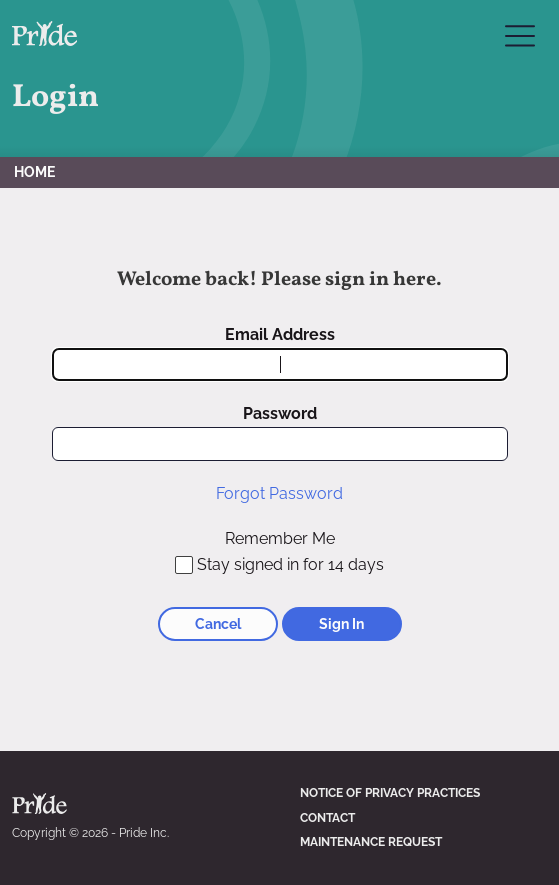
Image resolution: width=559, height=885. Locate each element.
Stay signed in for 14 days (290, 564)
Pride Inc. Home (44, 33)
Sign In (341, 624)
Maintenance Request (371, 842)
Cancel (218, 624)
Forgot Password (279, 493)
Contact (327, 818)
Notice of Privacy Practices (390, 793)
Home (34, 172)
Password (280, 413)
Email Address (280, 334)
